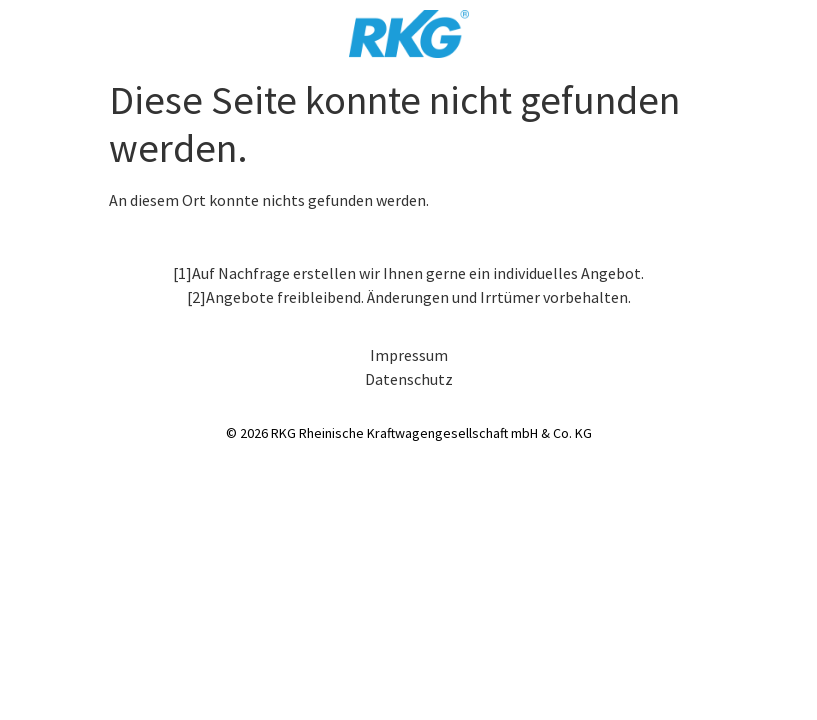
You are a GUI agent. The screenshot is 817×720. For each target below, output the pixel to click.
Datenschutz (409, 379)
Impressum (409, 355)
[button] (44, 676)
